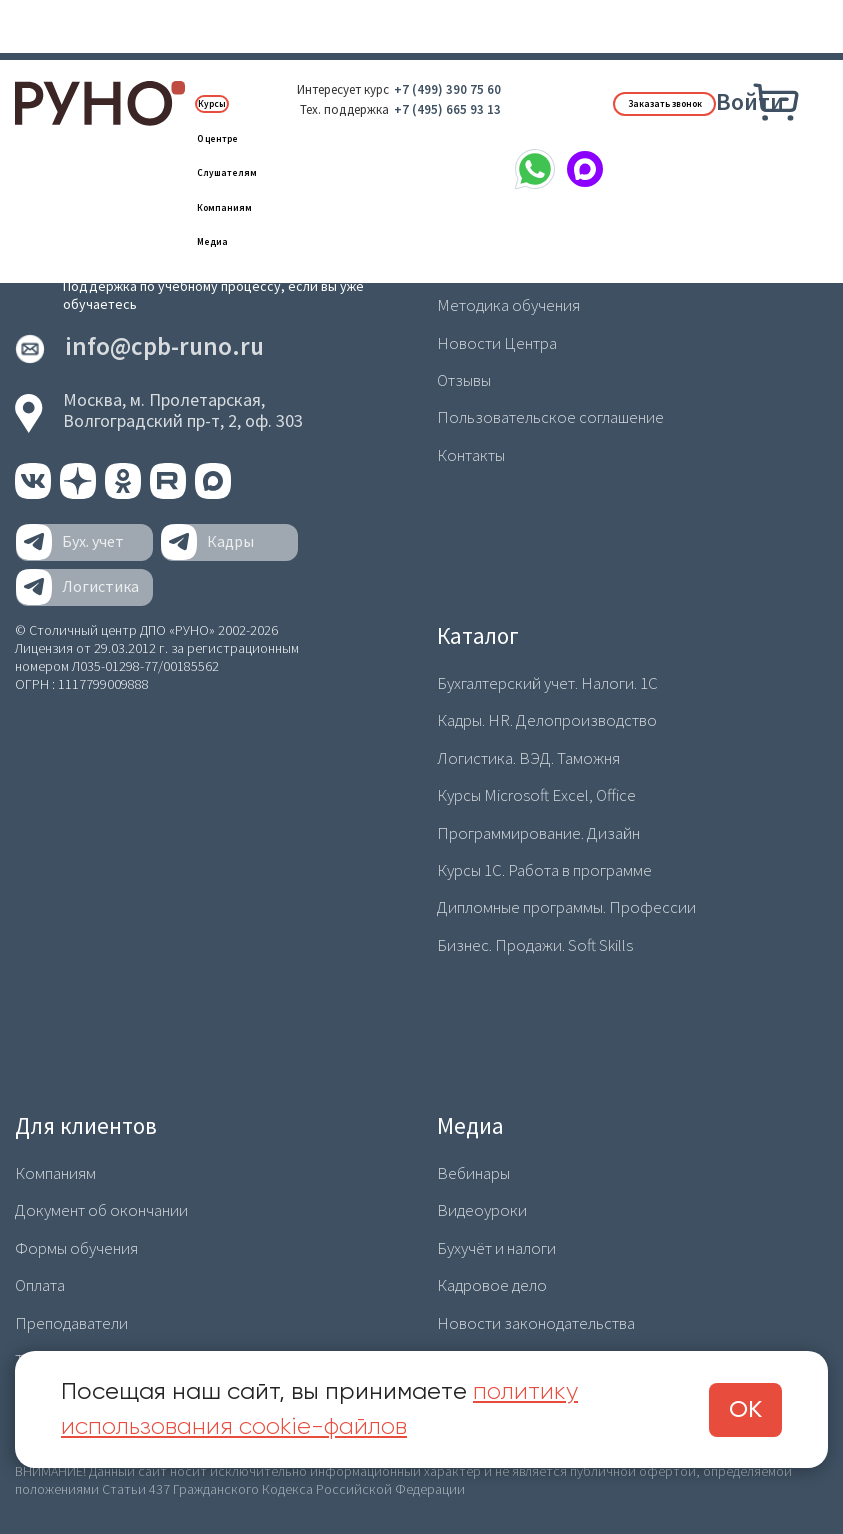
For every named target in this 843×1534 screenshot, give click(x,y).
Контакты (471, 455)
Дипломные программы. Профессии (566, 907)
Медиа (212, 242)
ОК (745, 1410)
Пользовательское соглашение (550, 417)
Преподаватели (71, 1323)
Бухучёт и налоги (496, 1248)
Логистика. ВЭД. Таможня (528, 758)
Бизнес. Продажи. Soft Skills (535, 945)
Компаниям (224, 208)
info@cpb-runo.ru (164, 346)
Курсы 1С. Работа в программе (544, 870)
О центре (217, 139)
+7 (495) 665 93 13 (447, 109)
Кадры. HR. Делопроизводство (547, 720)
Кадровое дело (492, 1285)
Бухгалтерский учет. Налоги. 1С (547, 683)
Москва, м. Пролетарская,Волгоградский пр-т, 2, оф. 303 (183, 410)
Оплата (40, 1285)
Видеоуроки (482, 1210)
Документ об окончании (101, 1210)
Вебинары (473, 1173)
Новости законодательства (536, 1323)
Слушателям (227, 173)
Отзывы (464, 380)
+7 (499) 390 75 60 (447, 89)
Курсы (212, 104)
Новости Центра (497, 343)
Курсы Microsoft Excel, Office (536, 795)
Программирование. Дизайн (538, 833)
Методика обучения (508, 305)
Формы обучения (76, 1248)
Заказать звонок (665, 104)
